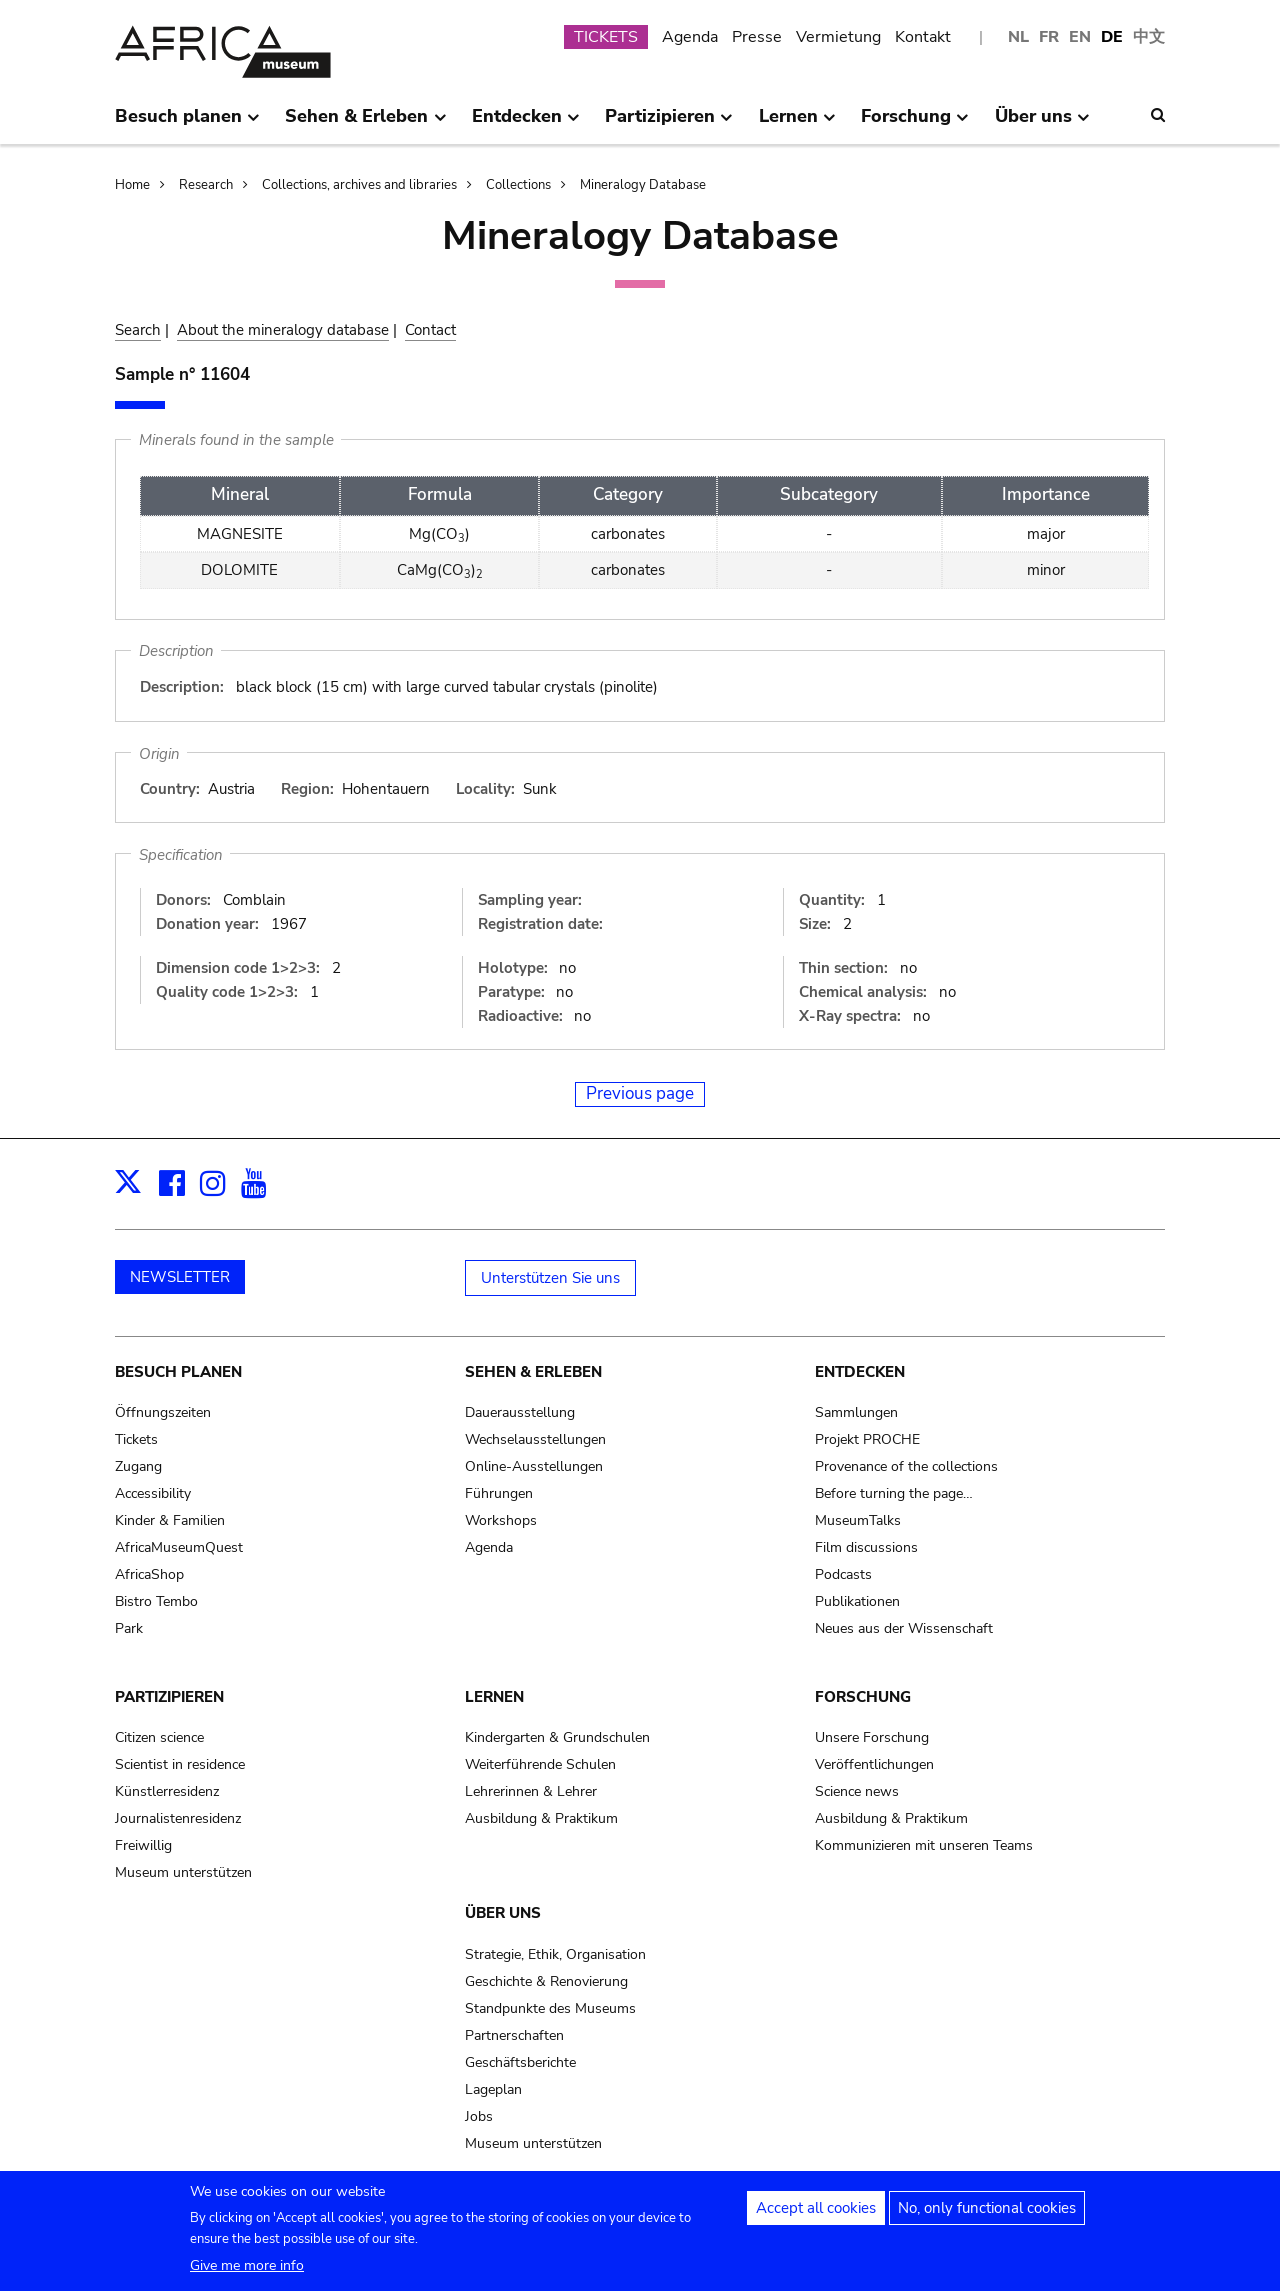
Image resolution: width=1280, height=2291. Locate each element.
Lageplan (493, 2089)
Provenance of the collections (906, 1466)
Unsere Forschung (872, 1737)
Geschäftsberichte (520, 2062)
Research (206, 185)
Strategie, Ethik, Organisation (555, 1954)
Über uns (503, 1913)
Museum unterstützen (183, 1872)
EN (1080, 37)
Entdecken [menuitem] (526, 124)
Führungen (499, 1493)
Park (129, 1628)
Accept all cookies (816, 2216)
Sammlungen (856, 1412)
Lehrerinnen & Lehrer (531, 1791)
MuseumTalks (858, 1520)
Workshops (501, 1520)
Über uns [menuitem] (1042, 124)
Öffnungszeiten (163, 1412)
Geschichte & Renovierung (546, 1981)
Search (138, 330)
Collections (518, 185)
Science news (857, 1791)
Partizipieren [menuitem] (669, 124)
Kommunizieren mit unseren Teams (924, 1845)
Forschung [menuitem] (915, 124)
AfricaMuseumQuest (179, 1547)
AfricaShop (149, 1574)
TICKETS (606, 37)
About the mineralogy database (283, 330)
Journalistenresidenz (178, 1818)
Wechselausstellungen (535, 1439)
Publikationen (857, 1601)
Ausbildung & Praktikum (541, 1818)
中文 (1149, 37)
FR (1049, 37)
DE (1112, 37)
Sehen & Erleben (533, 1372)
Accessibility (153, 1493)
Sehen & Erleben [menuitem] (365, 124)
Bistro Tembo (156, 1601)
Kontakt (923, 37)
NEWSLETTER (180, 1277)
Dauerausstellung (520, 1412)
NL (1018, 37)
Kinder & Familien (170, 1520)
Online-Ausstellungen (534, 1466)
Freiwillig (143, 1845)
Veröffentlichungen (874, 1764)
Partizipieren (169, 1697)
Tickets (136, 1439)
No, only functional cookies (987, 2216)
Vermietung (838, 37)
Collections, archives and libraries (359, 185)
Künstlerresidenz (167, 1791)
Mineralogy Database (643, 185)
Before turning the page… (894, 1493)
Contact (430, 330)
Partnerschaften (514, 2035)
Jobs (479, 2116)
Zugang (138, 1466)
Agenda (690, 37)
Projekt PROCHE (867, 1439)
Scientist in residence (180, 1764)
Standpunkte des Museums (550, 2008)
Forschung (863, 1697)
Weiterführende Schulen (540, 1764)
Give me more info (247, 2273)
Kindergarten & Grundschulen (557, 1737)
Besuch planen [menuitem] (187, 124)
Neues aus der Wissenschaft (904, 1628)
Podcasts (843, 1574)
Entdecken (860, 1372)
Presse (757, 37)
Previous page (640, 1093)
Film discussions (866, 1547)
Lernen (494, 1697)
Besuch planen (178, 1372)
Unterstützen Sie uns (550, 1278)
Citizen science (159, 1737)
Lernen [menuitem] (797, 124)
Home (132, 185)
